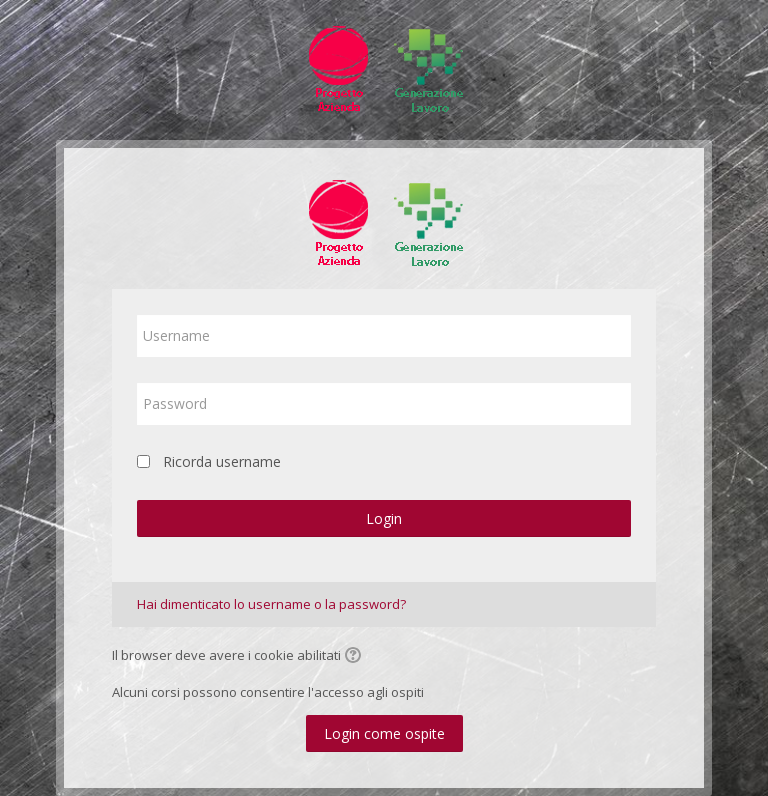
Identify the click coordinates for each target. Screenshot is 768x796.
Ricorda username (222, 461)
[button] (356, 657)
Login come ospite (384, 733)
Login (384, 518)
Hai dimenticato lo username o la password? (271, 604)
